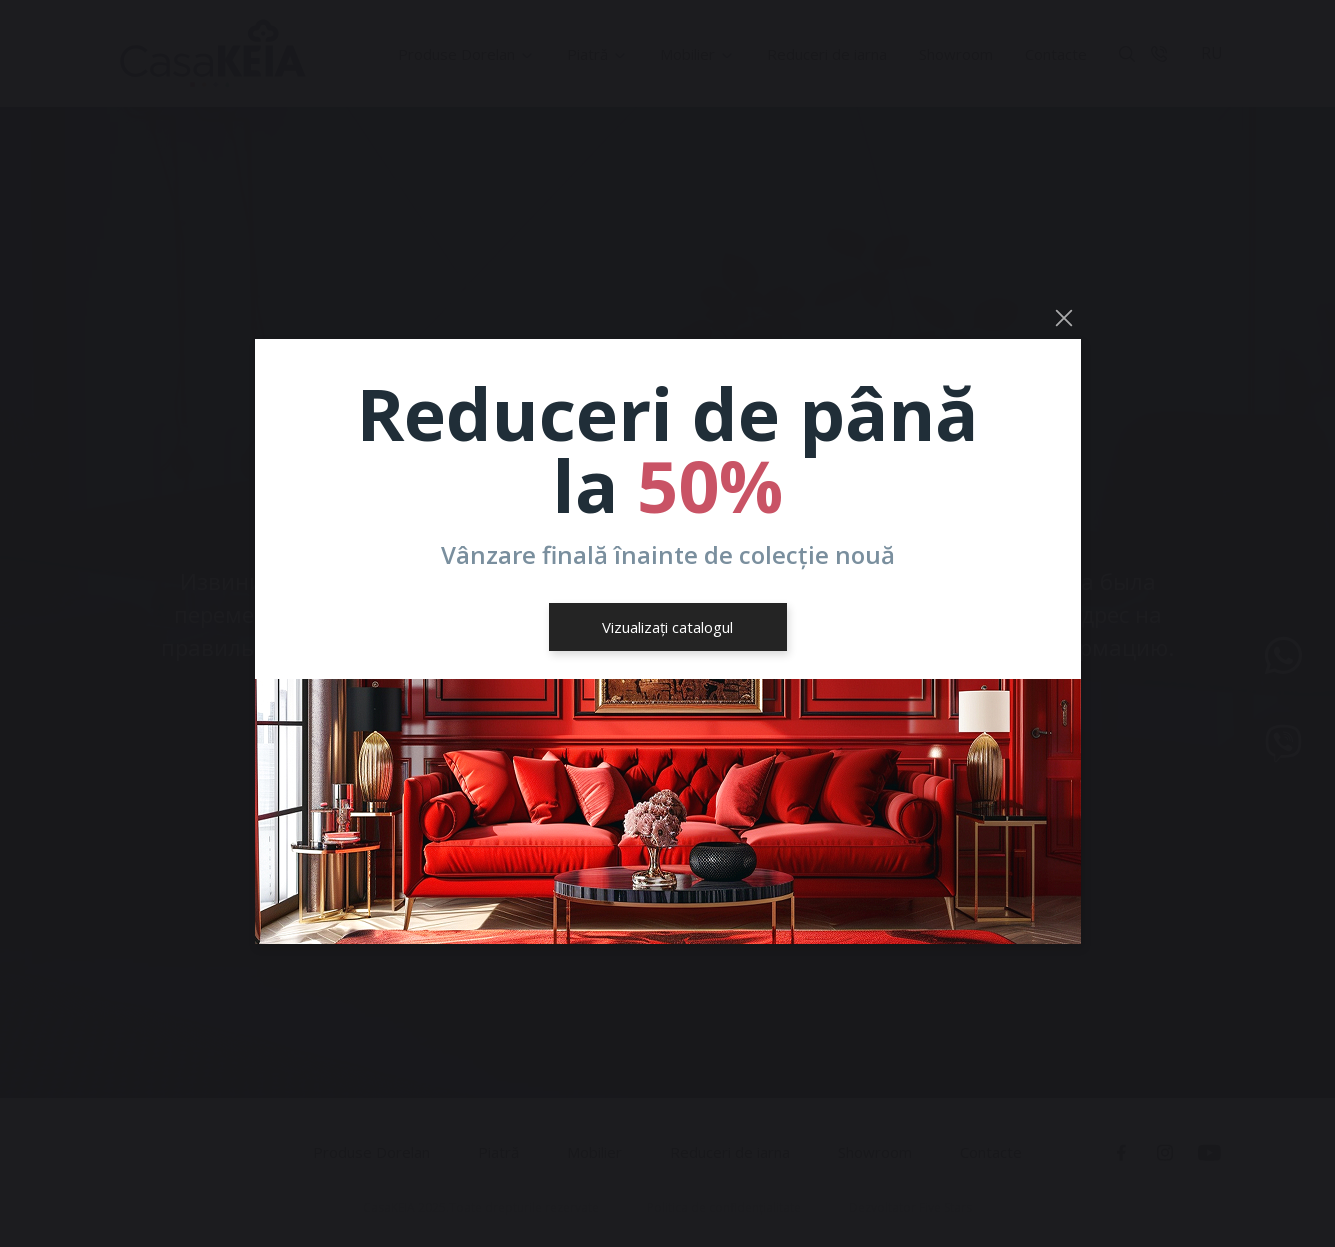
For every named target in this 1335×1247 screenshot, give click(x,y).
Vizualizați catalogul (667, 627)
